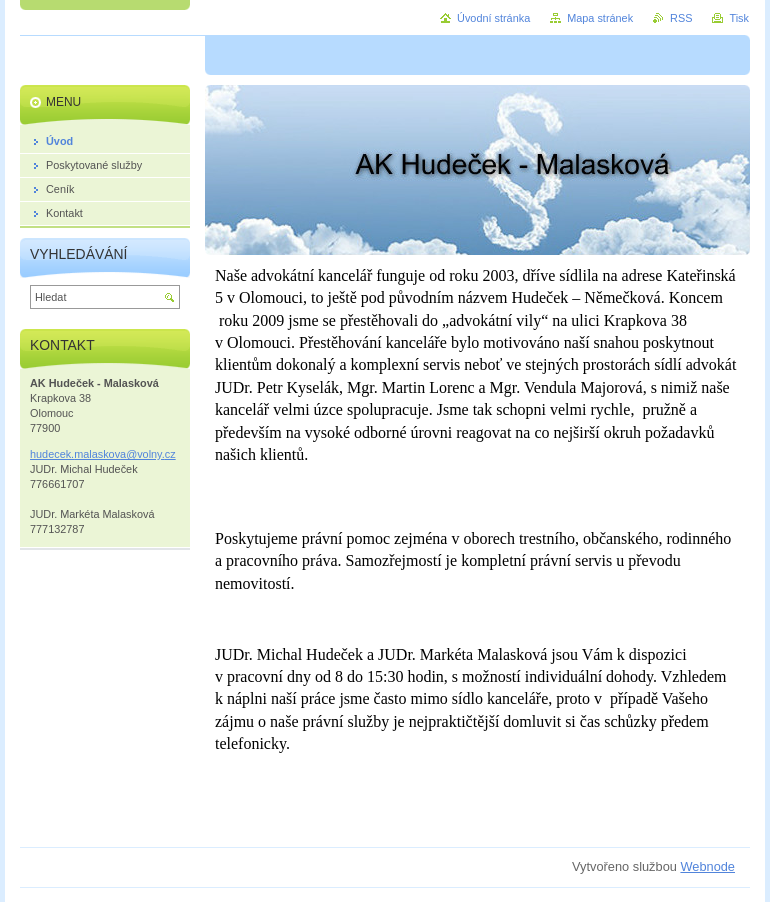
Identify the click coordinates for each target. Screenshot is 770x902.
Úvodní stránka (493, 18)
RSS (681, 18)
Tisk (739, 18)
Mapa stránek (600, 18)
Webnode (707, 866)
